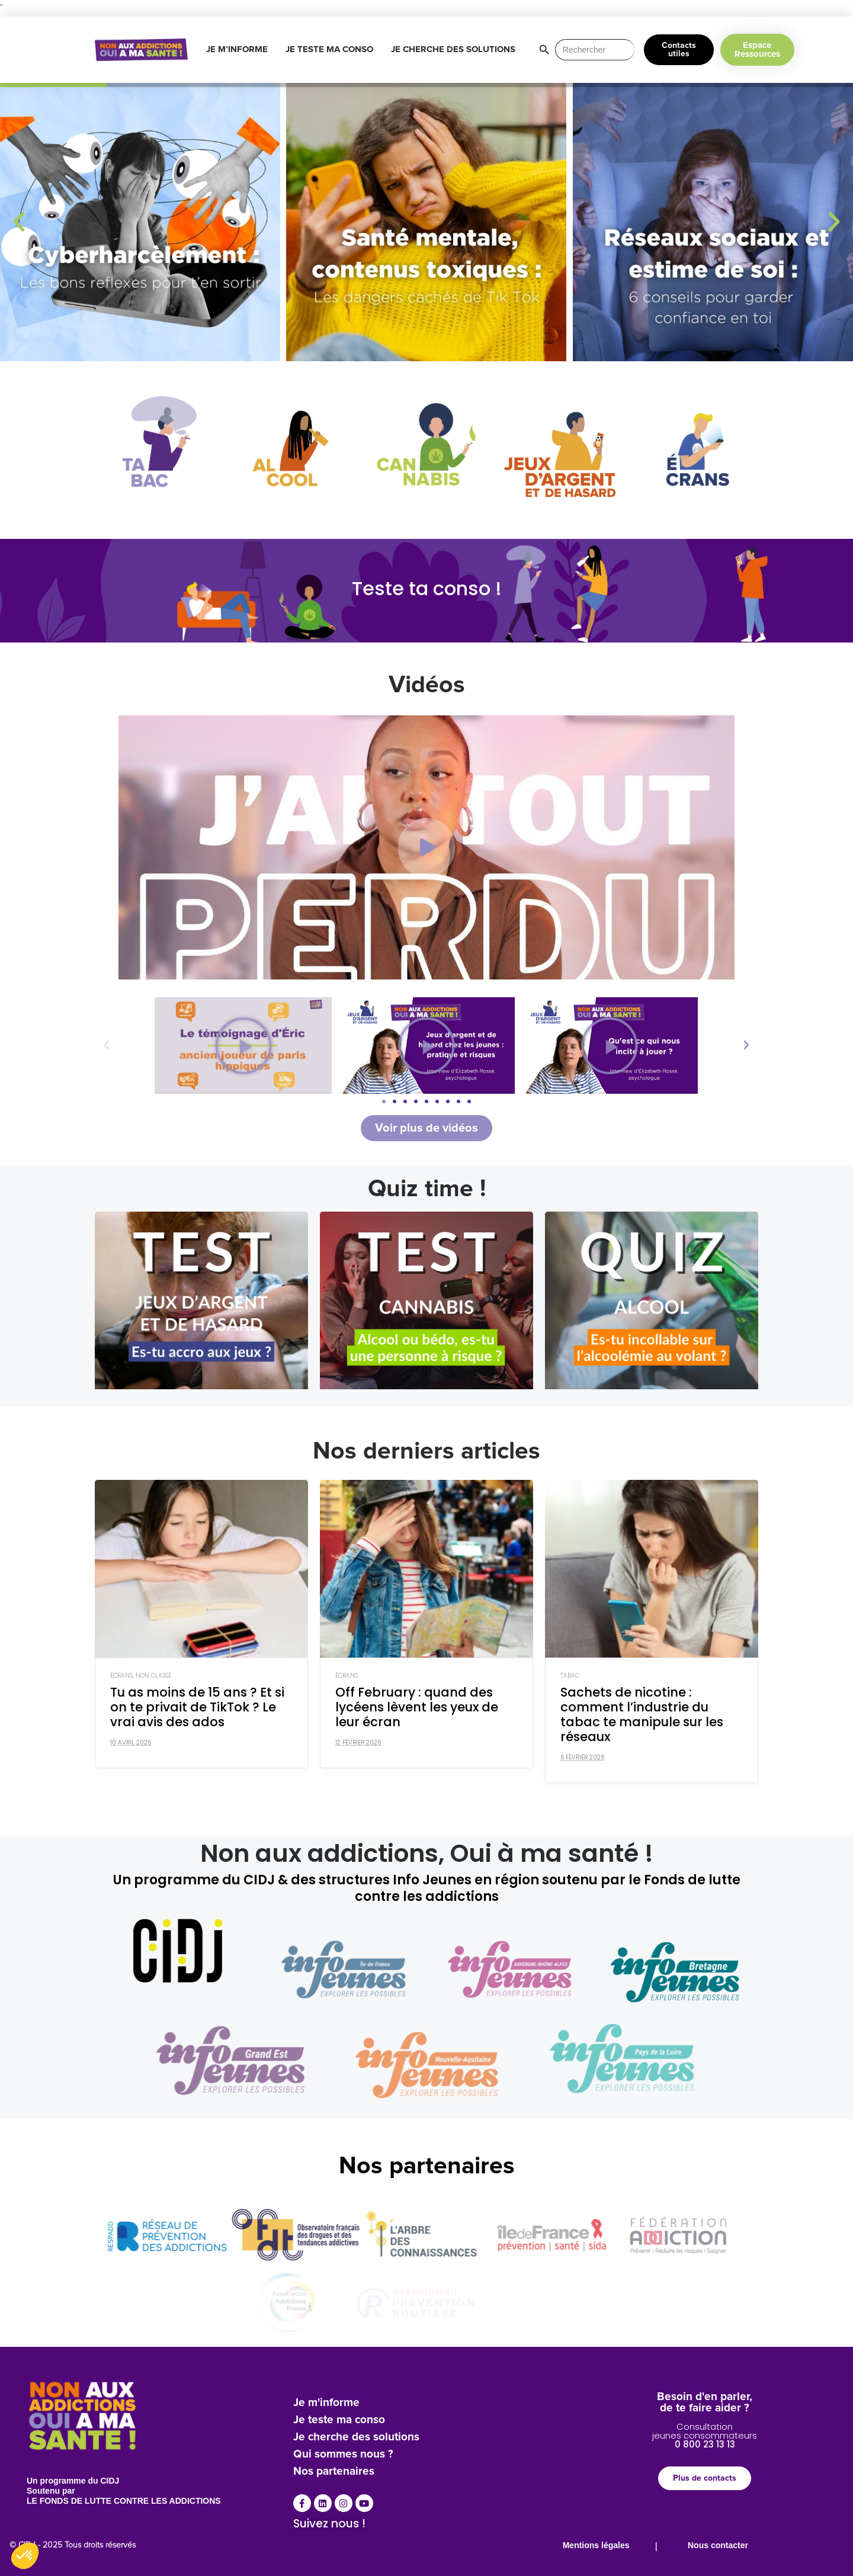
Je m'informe (326, 2402)
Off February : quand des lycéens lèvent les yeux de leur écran (416, 1707)
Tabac (569, 1675)
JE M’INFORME (240, 50)
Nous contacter (718, 2545)
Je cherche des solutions (356, 2437)
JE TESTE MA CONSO (332, 50)
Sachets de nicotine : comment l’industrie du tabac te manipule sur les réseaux (641, 1715)
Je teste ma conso (339, 2420)
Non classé (153, 1675)
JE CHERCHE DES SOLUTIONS (456, 50)
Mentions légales (596, 2545)
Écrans (121, 1675)
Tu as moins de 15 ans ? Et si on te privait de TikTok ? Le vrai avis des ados (197, 1707)
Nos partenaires (333, 2471)
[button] (19, 222)
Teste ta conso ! (427, 588)
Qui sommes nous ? (343, 2454)
